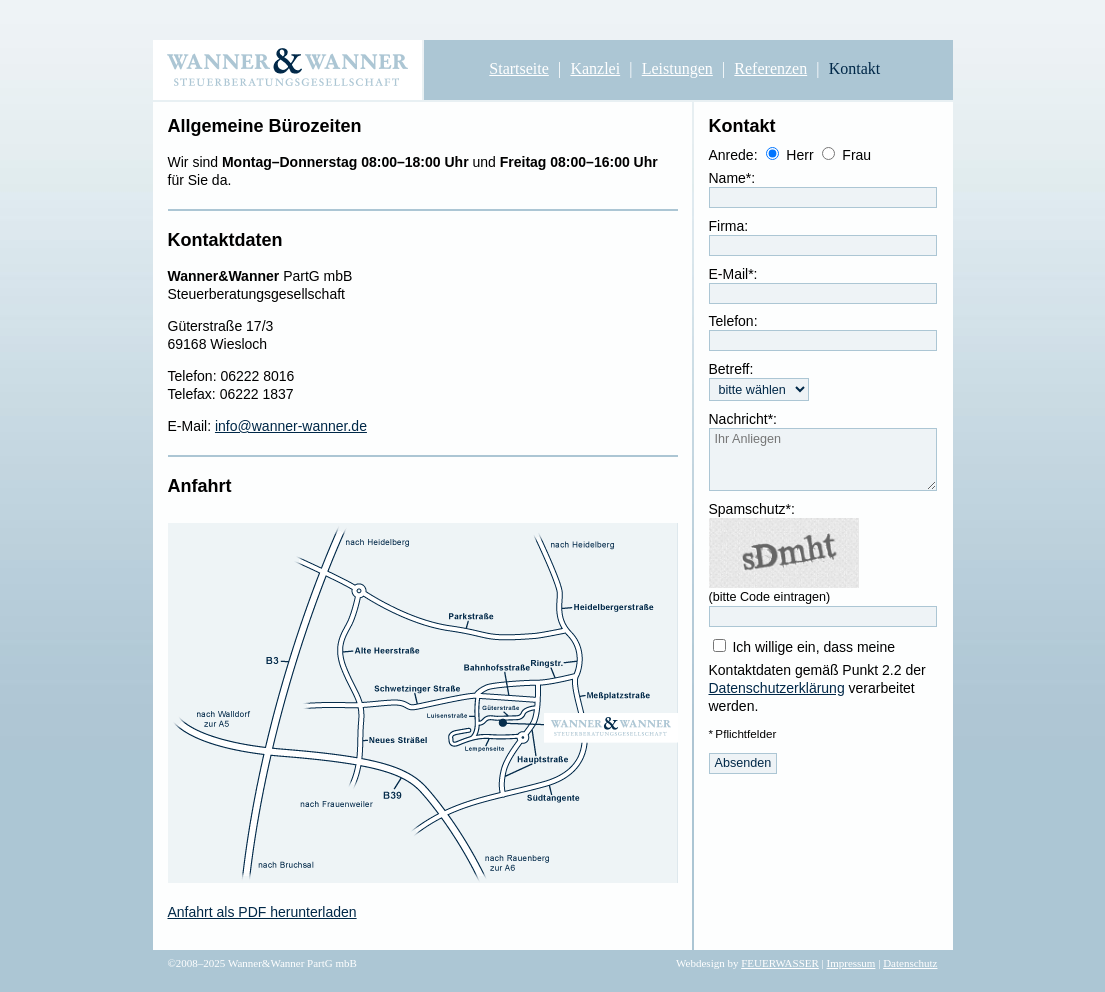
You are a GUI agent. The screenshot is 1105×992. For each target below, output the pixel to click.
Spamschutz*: (752, 509)
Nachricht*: (743, 419)
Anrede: (733, 155)
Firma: (729, 226)
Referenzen (770, 68)
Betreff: (731, 369)
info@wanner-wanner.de (291, 426)
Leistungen (677, 68)
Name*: (732, 178)
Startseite (519, 68)
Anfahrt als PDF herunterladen (262, 912)
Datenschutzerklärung (777, 688)
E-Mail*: (733, 274)
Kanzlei (595, 68)
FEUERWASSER (780, 963)
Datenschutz (910, 963)
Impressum (851, 963)
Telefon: (733, 321)
